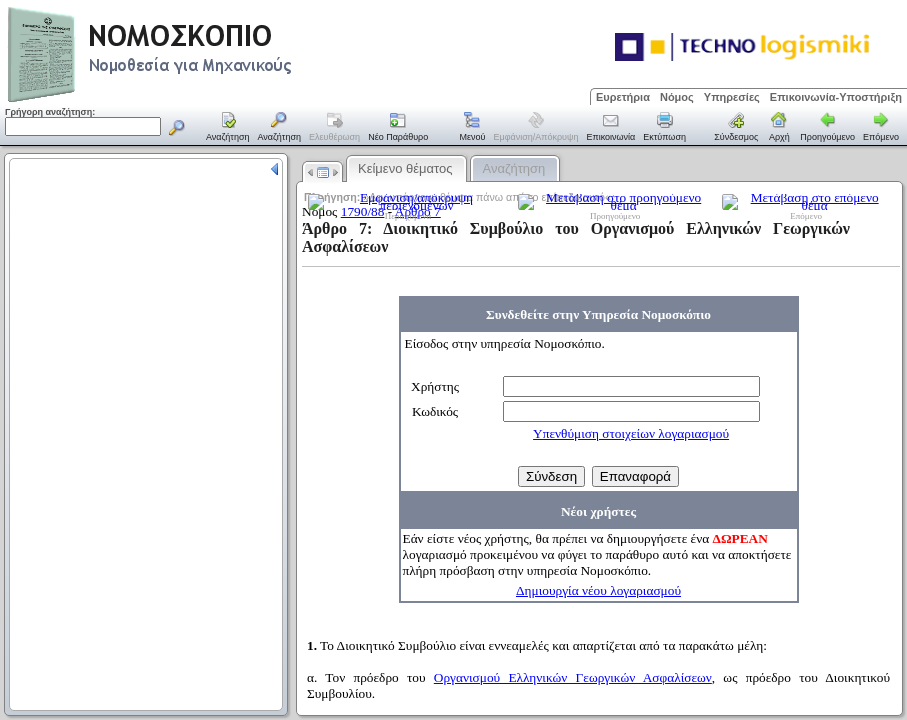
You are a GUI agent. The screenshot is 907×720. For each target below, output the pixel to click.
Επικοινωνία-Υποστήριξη (836, 97)
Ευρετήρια (623, 97)
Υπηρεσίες (732, 97)
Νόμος (677, 97)
